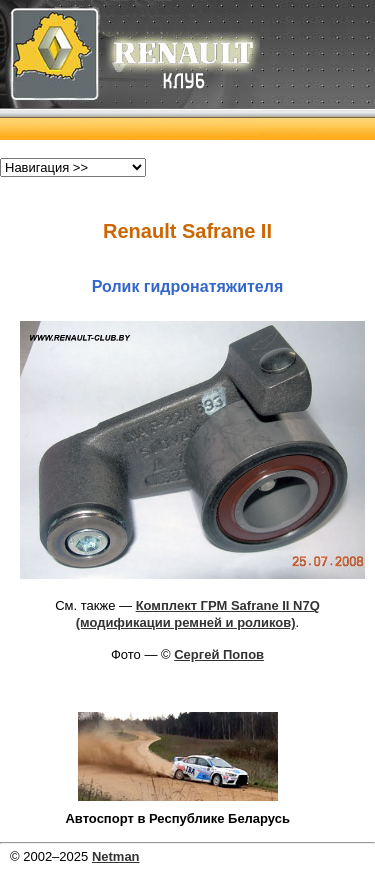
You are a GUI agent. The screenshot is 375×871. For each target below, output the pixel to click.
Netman (116, 856)
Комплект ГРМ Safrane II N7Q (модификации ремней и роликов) (198, 614)
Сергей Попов (219, 654)
